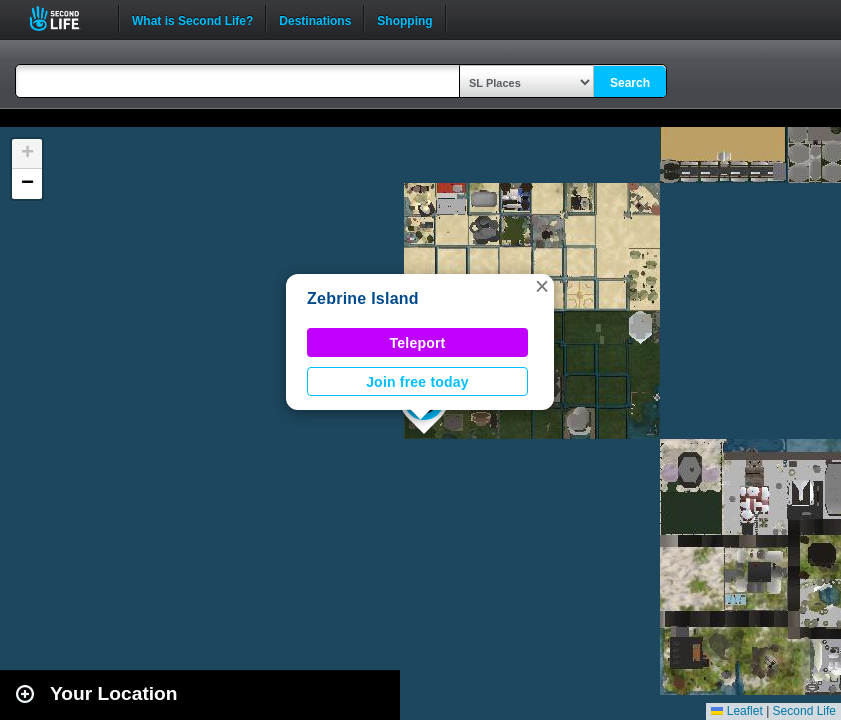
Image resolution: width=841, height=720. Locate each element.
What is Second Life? (192, 19)
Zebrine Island (363, 298)
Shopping (404, 19)
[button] (542, 286)
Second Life (65, 18)
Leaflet (736, 711)
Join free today (417, 382)
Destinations (315, 19)
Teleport (418, 343)
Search (630, 83)
